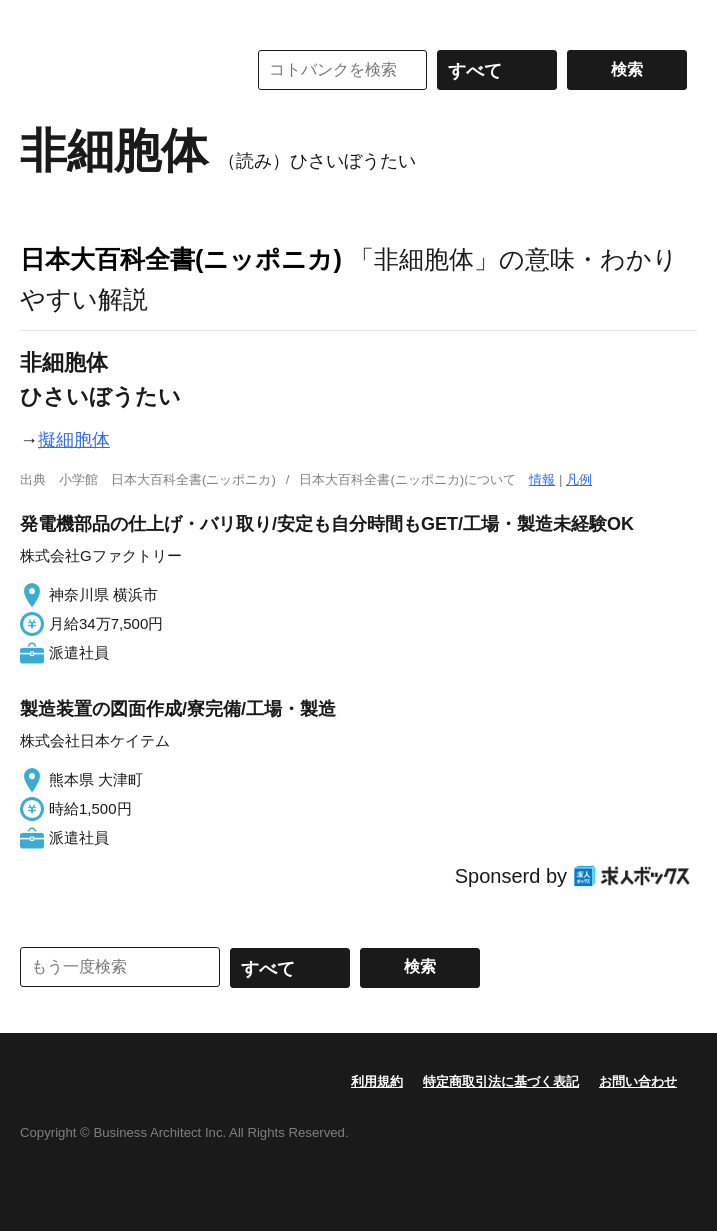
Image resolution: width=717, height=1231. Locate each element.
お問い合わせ (638, 1081)
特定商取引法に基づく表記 (501, 1081)
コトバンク (119, 70)
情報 (542, 479)
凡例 (579, 479)
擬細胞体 (74, 440)
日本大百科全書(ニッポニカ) (181, 259)
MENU (40, 20)
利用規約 (377, 1081)
